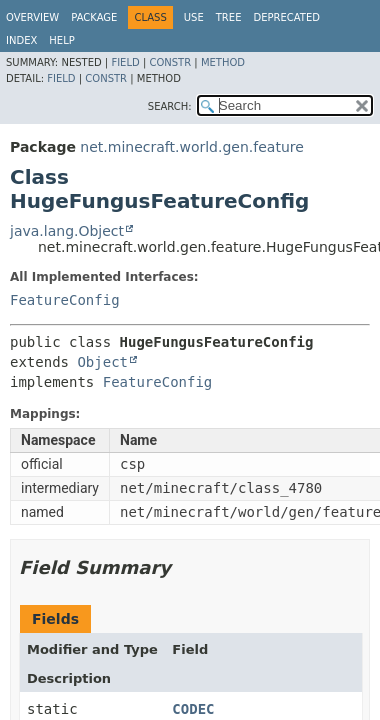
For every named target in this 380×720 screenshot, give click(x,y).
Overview (32, 17)
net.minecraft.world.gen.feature (191, 147)
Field (125, 62)
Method (223, 62)
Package (94, 17)
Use (194, 17)
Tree (229, 17)
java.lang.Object (67, 231)
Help (61, 40)
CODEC (193, 709)
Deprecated (286, 17)
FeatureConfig (65, 300)
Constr (170, 62)
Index (21, 40)
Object (102, 362)
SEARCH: (170, 106)
